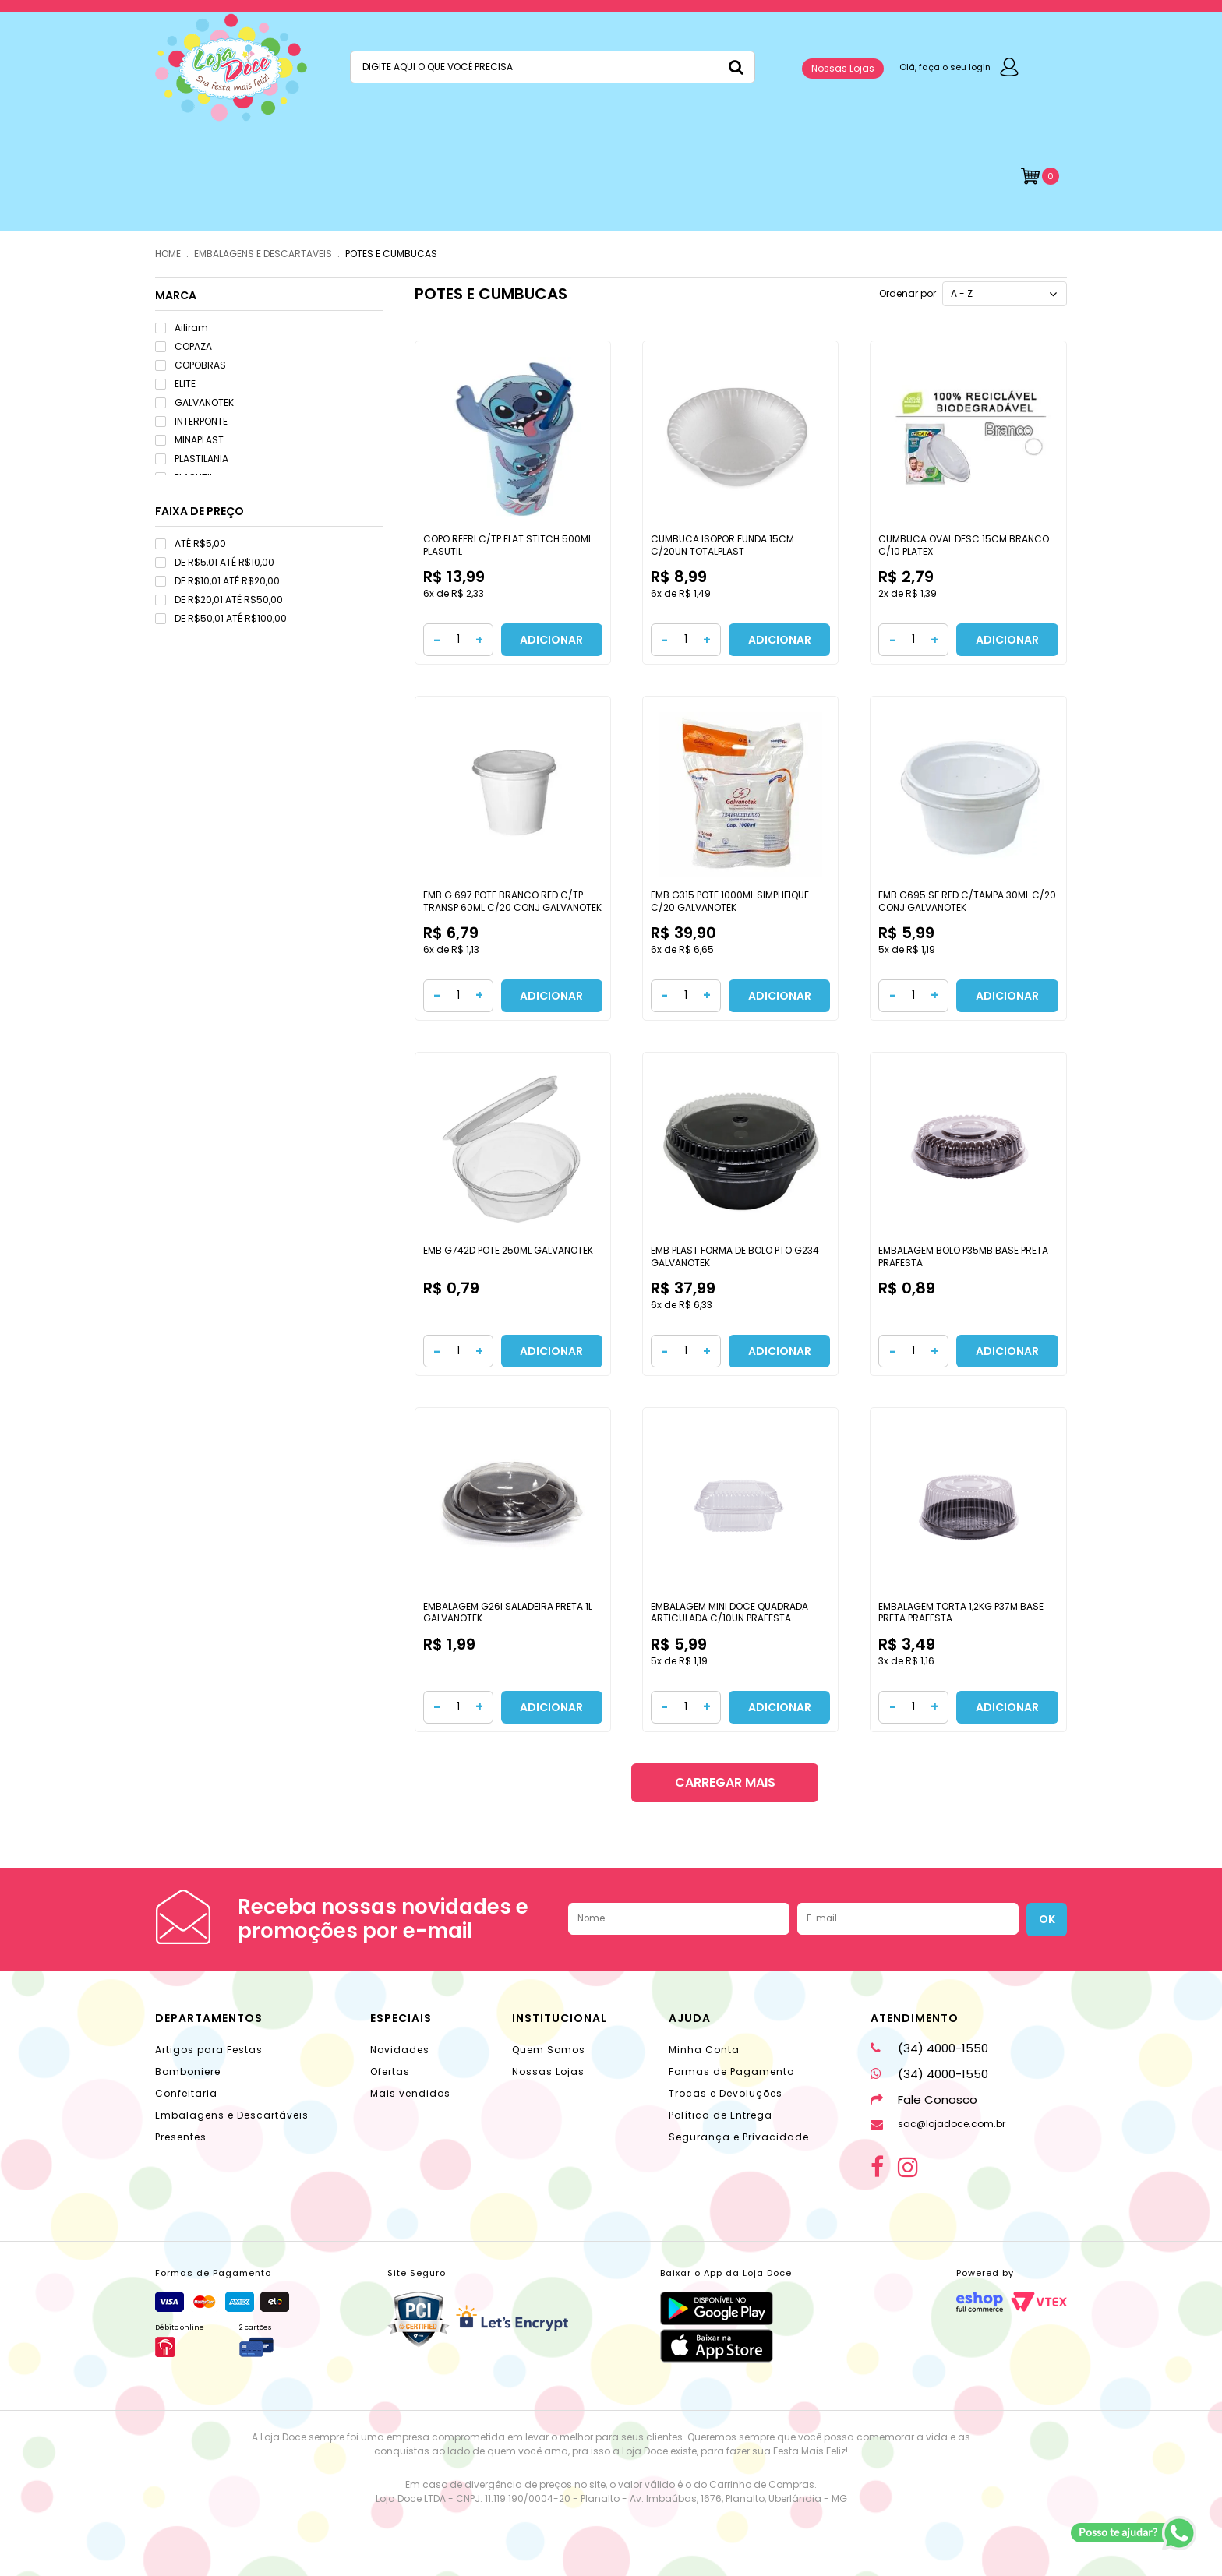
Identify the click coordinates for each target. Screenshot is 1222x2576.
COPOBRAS (190, 365)
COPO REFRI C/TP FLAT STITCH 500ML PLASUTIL (507, 545)
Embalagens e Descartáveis (232, 2115)
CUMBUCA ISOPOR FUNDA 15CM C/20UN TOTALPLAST (722, 545)
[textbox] (552, 67)
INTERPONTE (191, 421)
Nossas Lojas (842, 68)
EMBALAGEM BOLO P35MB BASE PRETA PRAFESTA (963, 1256)
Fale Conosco (924, 2099)
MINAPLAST (189, 439)
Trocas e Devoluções (725, 2093)
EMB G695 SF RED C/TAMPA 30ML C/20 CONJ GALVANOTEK (967, 901)
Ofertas (390, 2071)
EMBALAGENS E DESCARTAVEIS (263, 253)
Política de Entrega (720, 2115)
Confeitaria (186, 2093)
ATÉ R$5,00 (190, 543)
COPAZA (183, 346)
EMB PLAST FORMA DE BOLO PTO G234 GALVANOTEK (735, 1256)
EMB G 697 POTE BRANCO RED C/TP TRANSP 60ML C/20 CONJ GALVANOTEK (512, 901)
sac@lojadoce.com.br (938, 2123)
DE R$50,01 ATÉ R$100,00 (221, 618)
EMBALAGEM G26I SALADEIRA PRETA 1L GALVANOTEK (507, 1612)
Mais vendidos (410, 2093)
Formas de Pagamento (731, 2071)
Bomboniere (188, 2071)
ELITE (175, 383)
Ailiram (181, 327)
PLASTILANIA (191, 458)
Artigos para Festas (209, 2049)
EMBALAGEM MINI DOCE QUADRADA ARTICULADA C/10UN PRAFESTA (729, 1612)
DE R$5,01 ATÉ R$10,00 (214, 562)
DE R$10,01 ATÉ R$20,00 (217, 581)
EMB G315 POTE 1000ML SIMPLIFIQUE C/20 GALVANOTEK (730, 901)
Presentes (181, 2137)
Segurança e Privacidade (739, 2137)
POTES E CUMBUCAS (391, 253)
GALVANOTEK (194, 402)
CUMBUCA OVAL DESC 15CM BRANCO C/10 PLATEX (963, 545)
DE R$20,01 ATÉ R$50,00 (219, 599)
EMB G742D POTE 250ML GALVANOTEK (508, 1250)
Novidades (399, 2049)
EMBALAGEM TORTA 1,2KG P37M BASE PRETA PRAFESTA (961, 1612)
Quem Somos (548, 2049)
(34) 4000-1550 (929, 2048)
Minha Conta (704, 2049)
